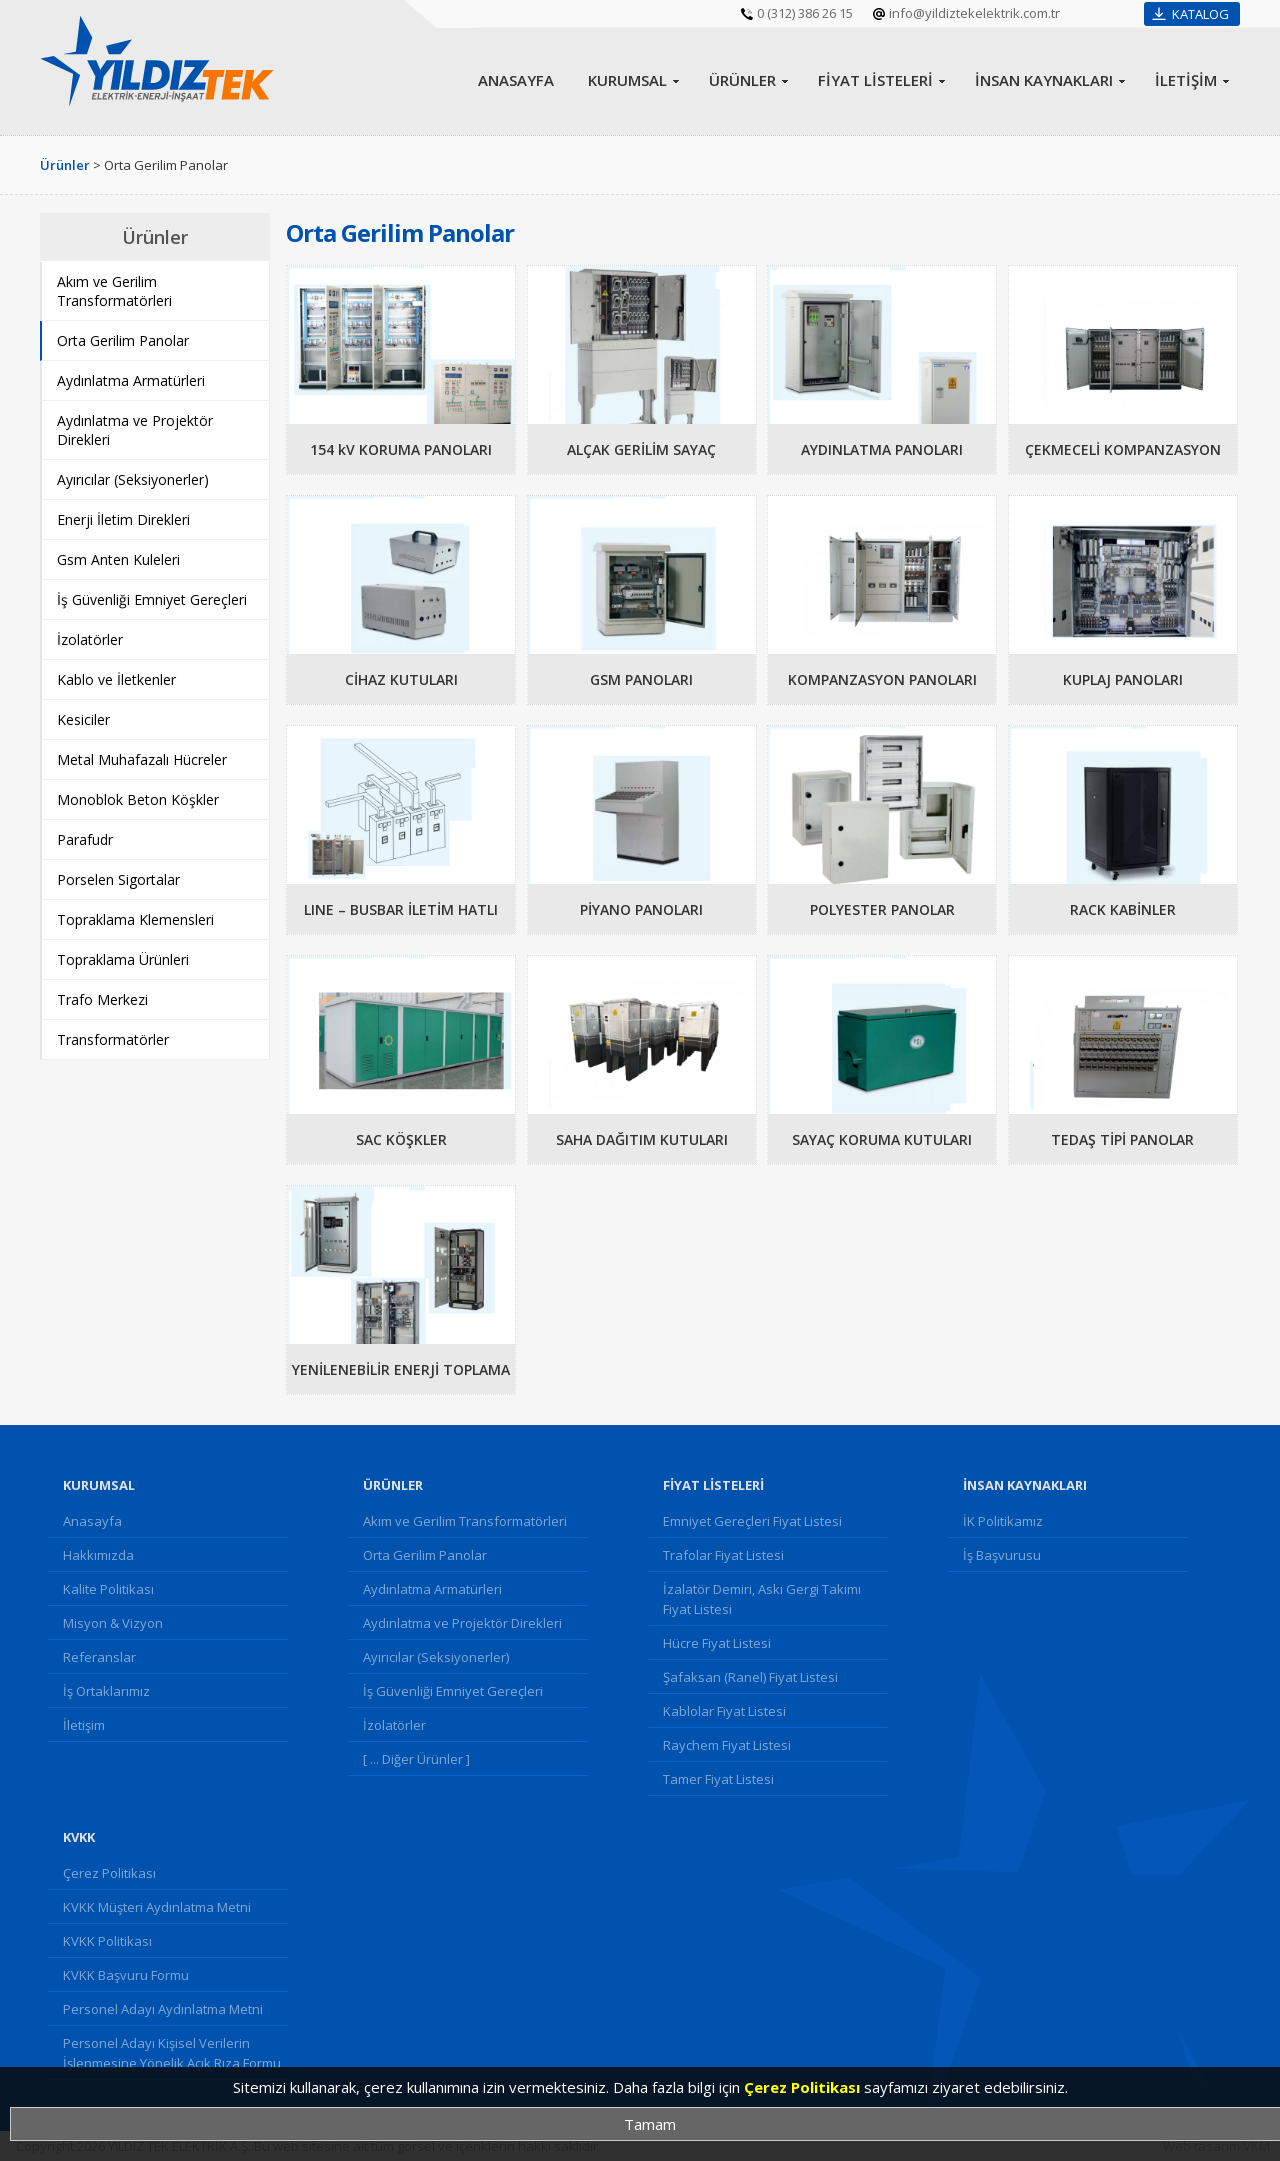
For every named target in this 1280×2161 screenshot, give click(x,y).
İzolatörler (394, 1725)
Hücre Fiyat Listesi (717, 1643)
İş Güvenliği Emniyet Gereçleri (453, 1691)
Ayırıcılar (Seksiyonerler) (436, 1657)
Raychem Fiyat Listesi (727, 1745)
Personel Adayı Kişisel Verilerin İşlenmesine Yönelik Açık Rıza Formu (172, 2053)
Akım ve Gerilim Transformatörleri (465, 1521)
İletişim (84, 1725)
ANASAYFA (516, 80)
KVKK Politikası (107, 1941)
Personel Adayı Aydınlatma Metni (163, 2009)
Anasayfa (92, 1521)
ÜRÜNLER (742, 80)
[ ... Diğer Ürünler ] (416, 1759)
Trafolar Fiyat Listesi (723, 1555)
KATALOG (1200, 14)
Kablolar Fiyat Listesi (724, 1711)
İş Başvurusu (1002, 1555)
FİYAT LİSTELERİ (875, 80)
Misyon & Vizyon (113, 1623)
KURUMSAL (627, 80)
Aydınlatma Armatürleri (432, 1589)
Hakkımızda (98, 1555)
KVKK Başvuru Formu (126, 1975)
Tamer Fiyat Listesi (718, 1779)
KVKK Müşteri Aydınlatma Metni (157, 1907)
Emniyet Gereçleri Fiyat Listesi (752, 1521)
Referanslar (99, 1657)
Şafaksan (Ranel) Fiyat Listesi (750, 1677)
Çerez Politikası (109, 1873)
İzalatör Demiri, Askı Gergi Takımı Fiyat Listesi (762, 1599)
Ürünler (65, 165)
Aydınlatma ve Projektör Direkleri (462, 1623)
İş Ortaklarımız (106, 1691)
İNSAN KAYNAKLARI (1044, 80)
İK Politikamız (1003, 1521)
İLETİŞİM (1186, 80)
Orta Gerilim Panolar (425, 1555)
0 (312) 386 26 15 (805, 13)
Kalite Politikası (108, 1589)
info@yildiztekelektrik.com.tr (974, 13)
